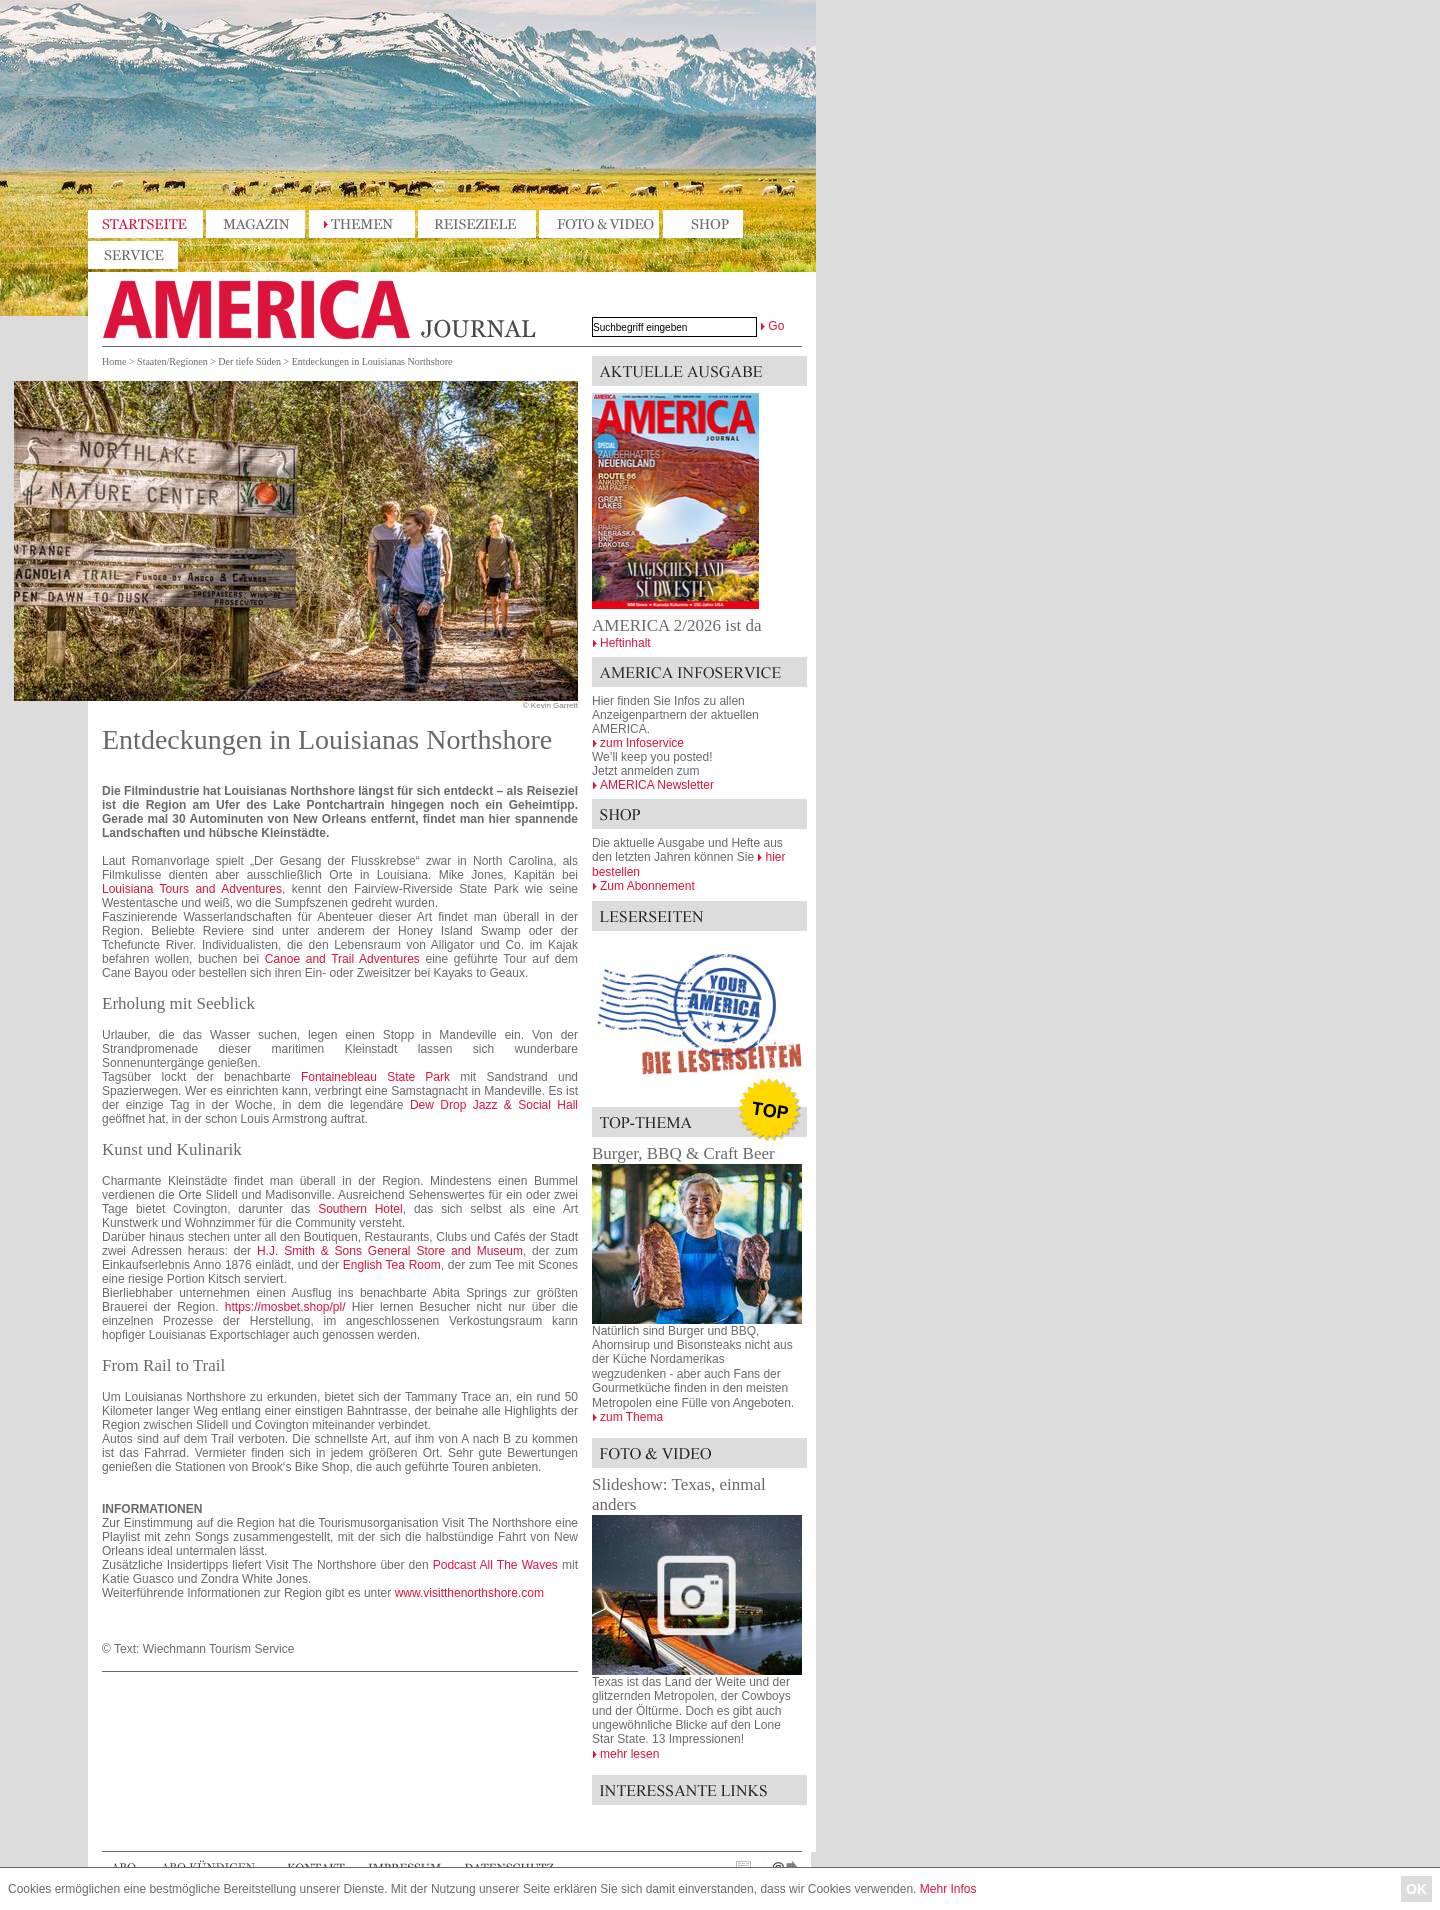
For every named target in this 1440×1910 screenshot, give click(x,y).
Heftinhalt (625, 643)
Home (114, 361)
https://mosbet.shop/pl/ (285, 1307)
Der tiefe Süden (249, 361)
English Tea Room (392, 1265)
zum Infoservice (642, 743)
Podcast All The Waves (495, 1565)
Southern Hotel (360, 1209)
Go (776, 326)
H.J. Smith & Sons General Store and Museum (390, 1251)
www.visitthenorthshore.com (469, 1593)
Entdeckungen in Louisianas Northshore (372, 361)
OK (1416, 1889)
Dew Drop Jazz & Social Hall (494, 1105)
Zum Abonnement (647, 886)
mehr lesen (629, 1754)
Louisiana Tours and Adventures (192, 889)
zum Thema (631, 1417)
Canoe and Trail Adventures (342, 959)
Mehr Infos (948, 1889)
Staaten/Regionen (172, 361)
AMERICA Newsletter (657, 785)
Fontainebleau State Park (375, 1077)
